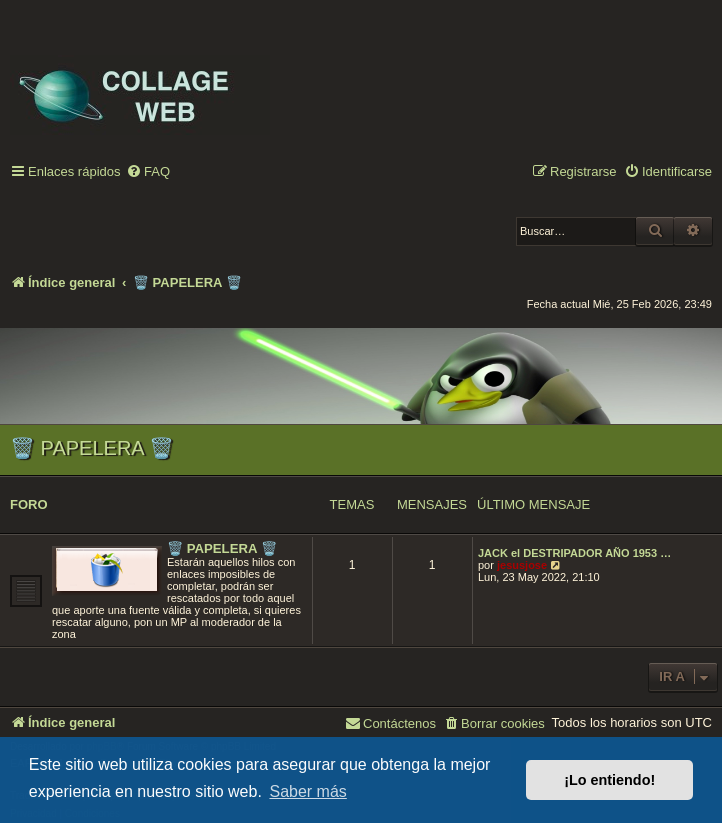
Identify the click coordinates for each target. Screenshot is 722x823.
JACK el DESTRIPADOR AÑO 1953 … (574, 553)
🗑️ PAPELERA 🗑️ (92, 448)
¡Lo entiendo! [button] (609, 780)
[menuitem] (148, 172)
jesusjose (522, 565)
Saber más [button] (307, 791)
